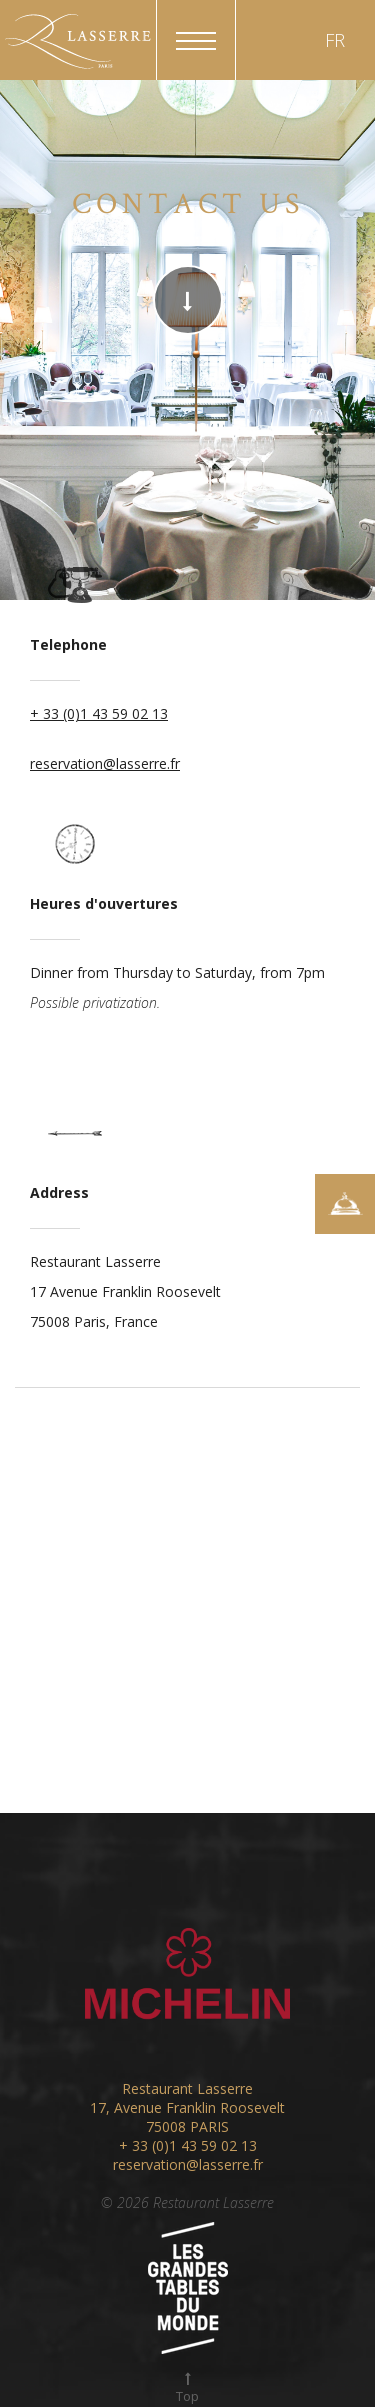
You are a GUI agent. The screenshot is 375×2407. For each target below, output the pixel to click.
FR (335, 40)
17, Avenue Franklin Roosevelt (187, 2107)
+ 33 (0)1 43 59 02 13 (99, 713)
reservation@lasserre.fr (105, 763)
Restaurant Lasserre (187, 2088)
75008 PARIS (187, 2126)
